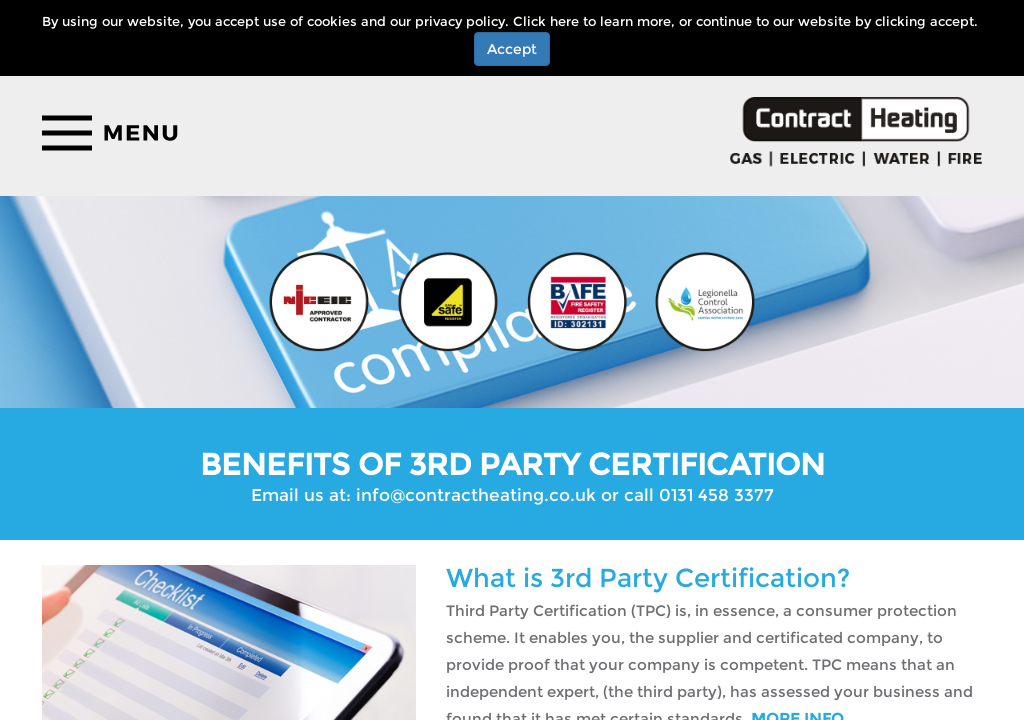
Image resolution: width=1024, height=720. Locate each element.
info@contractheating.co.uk (476, 495)
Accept (512, 49)
